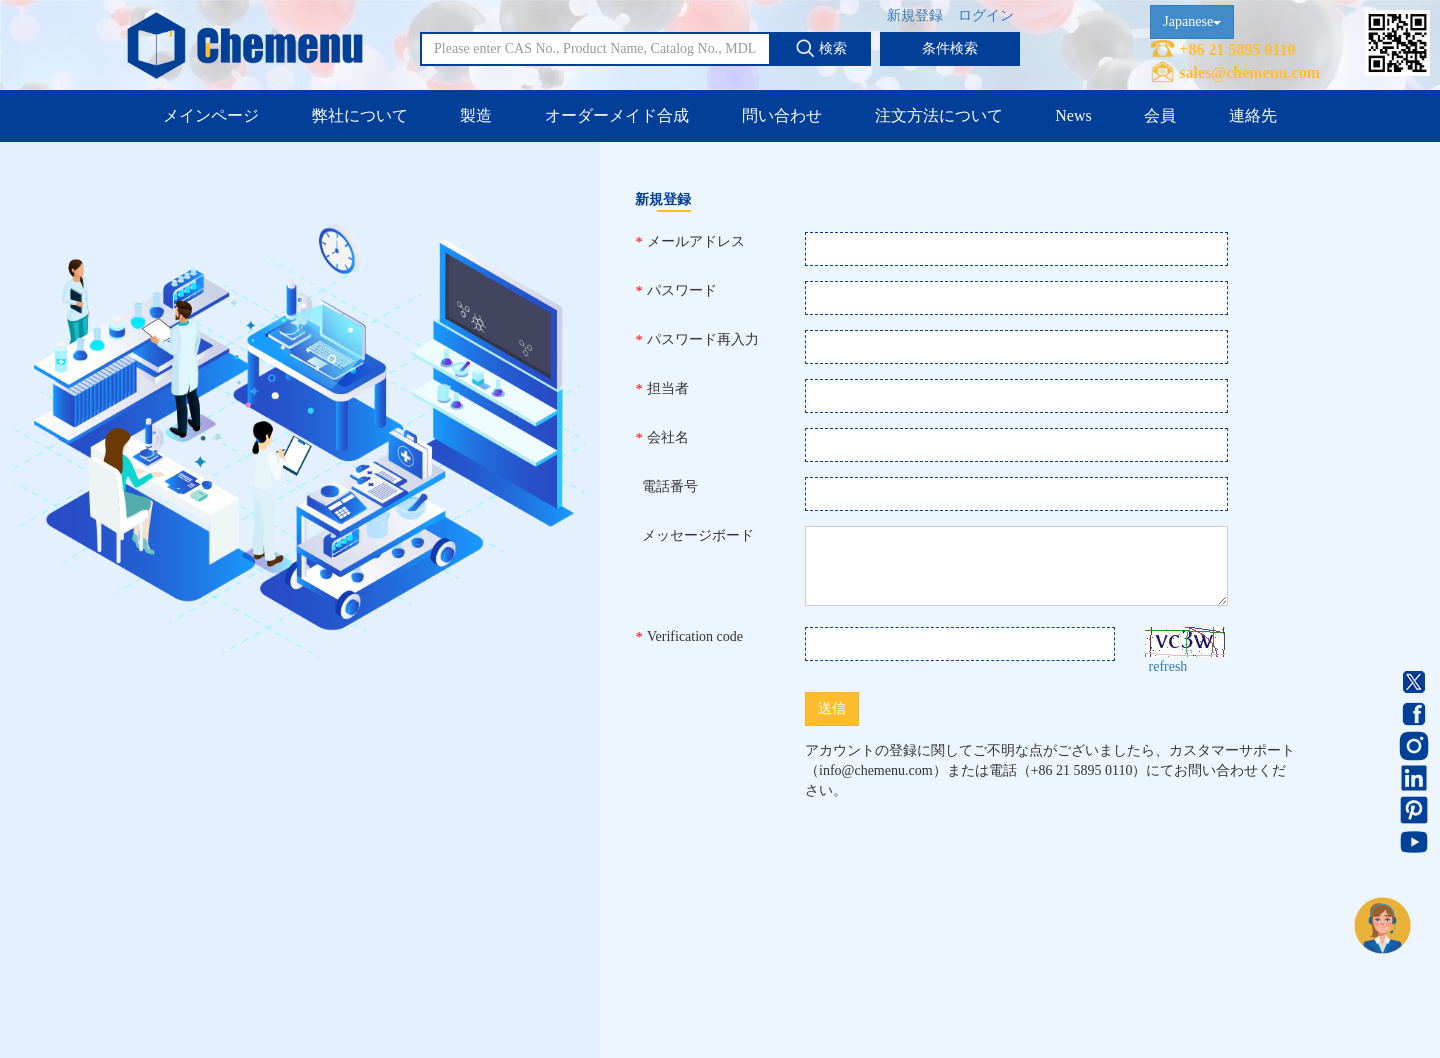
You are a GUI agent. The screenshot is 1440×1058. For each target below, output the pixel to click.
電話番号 (666, 486)
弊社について (360, 115)
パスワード (676, 291)
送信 (832, 708)
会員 (1160, 115)
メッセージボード (694, 535)
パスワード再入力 (697, 340)
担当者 (662, 389)
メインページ (211, 115)
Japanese (1192, 21)
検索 (821, 48)
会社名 (662, 438)
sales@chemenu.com (1249, 72)
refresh (1168, 666)
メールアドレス (690, 242)
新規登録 (915, 15)
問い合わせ (782, 115)
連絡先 (1253, 115)
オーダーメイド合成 (617, 115)
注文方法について (939, 115)
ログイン (986, 15)
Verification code (689, 637)
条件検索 (950, 48)
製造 (476, 115)
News (1073, 115)
